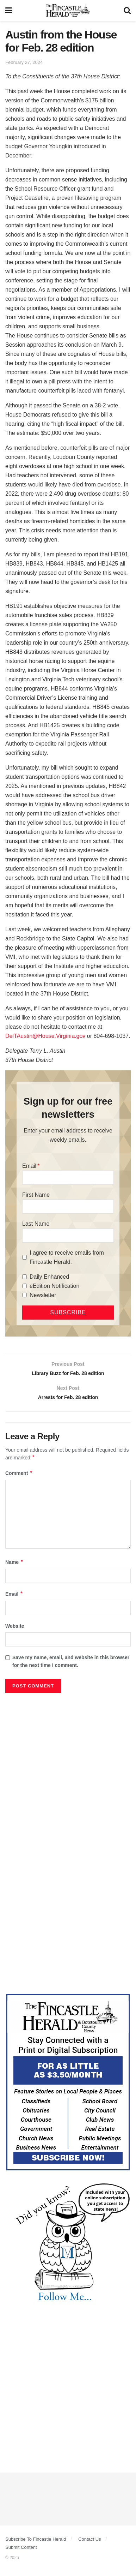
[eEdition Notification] (24, 1286)
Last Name (35, 1224)
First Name (36, 1195)
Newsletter (43, 1295)
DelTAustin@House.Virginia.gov (45, 1036)
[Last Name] (68, 1236)
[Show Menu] (8, 10)
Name (14, 1567)
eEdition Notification (54, 1286)
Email (29, 1166)
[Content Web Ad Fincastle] (68, 2086)
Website (14, 1630)
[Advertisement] (68, 1773)
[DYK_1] (68, 2247)
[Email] (68, 1178)
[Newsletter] (24, 1295)
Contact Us (89, 2543)
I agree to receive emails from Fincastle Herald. (67, 1257)
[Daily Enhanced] (24, 1276)
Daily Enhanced (49, 1277)
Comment (19, 1478)
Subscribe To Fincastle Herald (35, 2543)
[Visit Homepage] (68, 11)
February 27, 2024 (24, 62)
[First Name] (68, 1207)
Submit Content (21, 2552)
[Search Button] (127, 10)
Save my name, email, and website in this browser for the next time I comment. (70, 1666)
